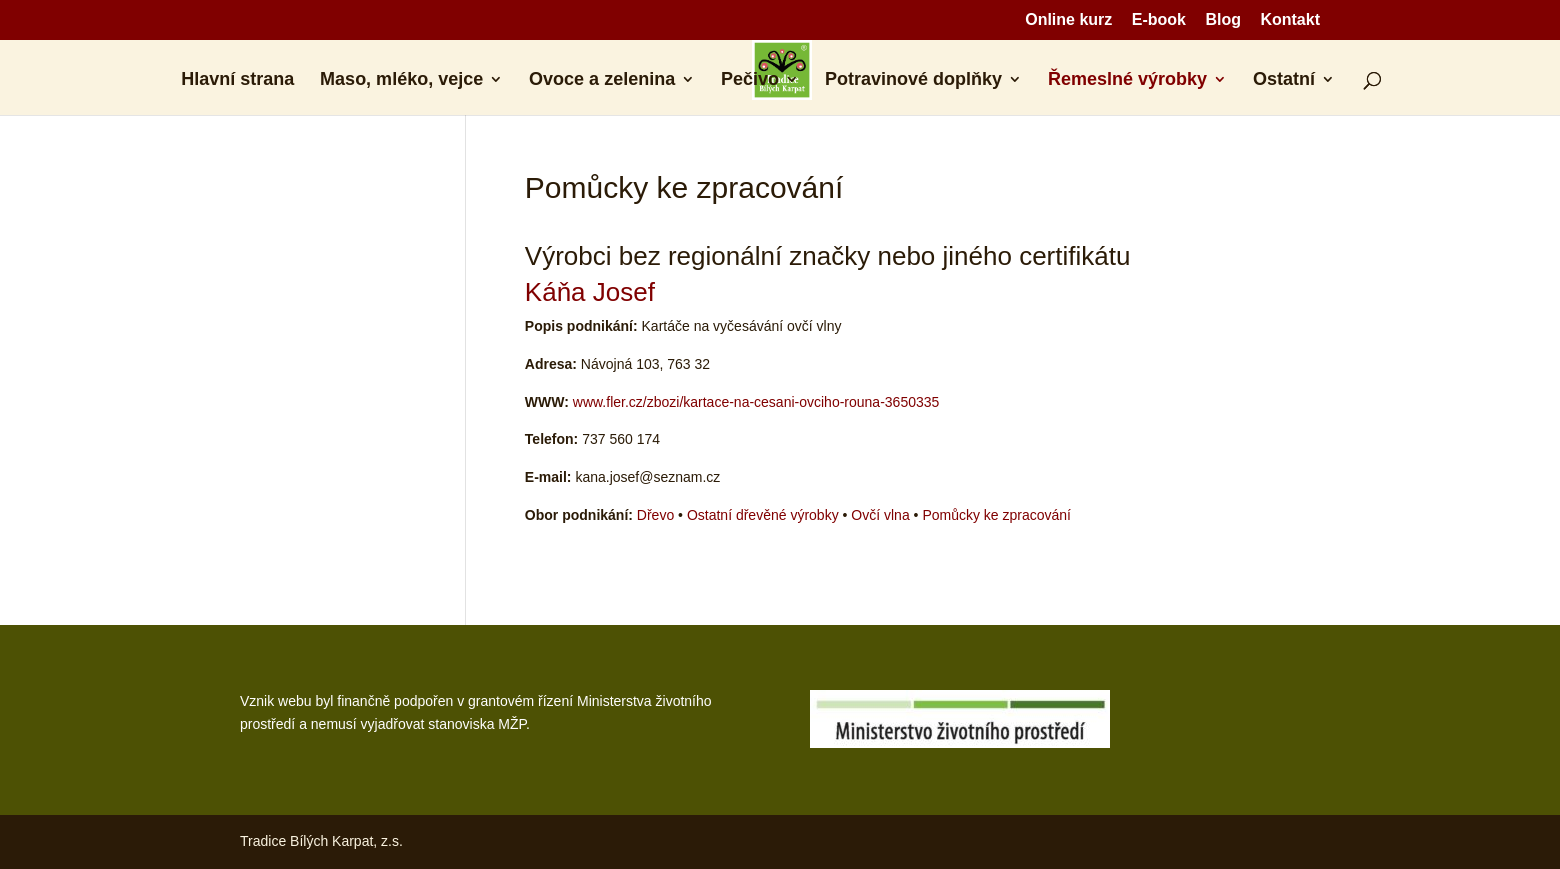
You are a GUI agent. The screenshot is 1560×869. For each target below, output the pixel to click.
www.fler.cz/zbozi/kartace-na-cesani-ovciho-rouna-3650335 (756, 402)
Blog (1223, 20)
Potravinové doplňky (913, 80)
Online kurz (1068, 20)
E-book (1159, 20)
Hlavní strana (237, 80)
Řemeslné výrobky (1127, 80)
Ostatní (1284, 80)
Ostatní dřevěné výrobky (763, 515)
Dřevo (655, 515)
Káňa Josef (590, 292)
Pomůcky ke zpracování (996, 515)
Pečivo (750, 80)
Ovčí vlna (880, 515)
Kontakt (1290, 20)
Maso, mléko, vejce (401, 80)
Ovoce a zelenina (602, 80)
